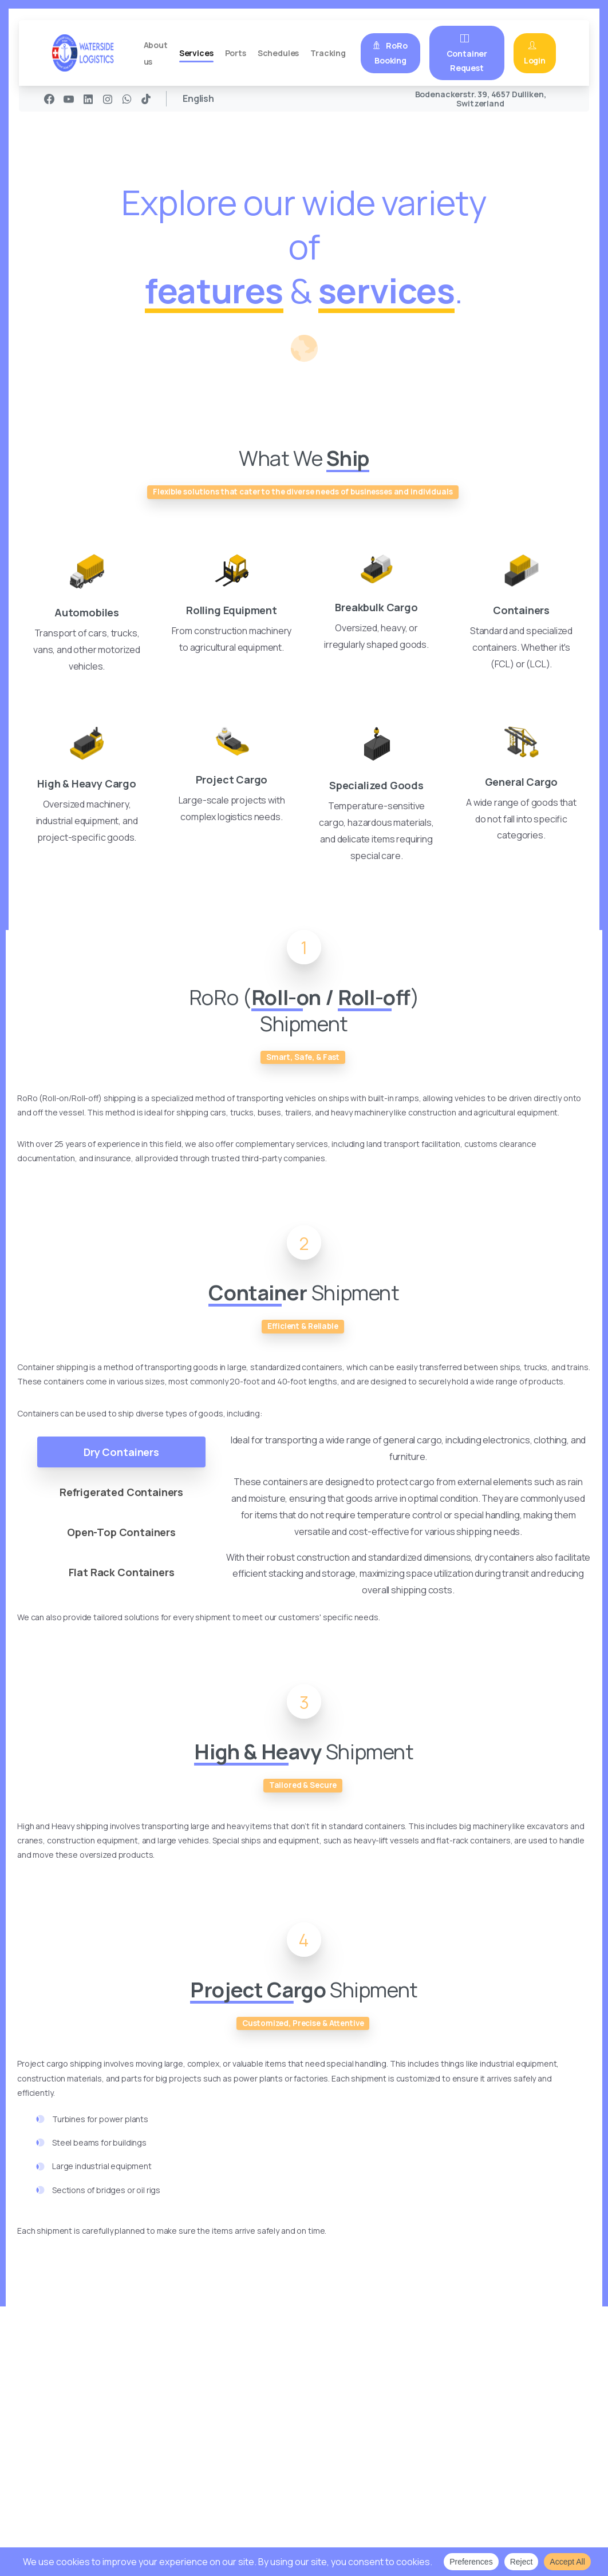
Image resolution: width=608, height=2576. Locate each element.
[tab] (123, 1466)
